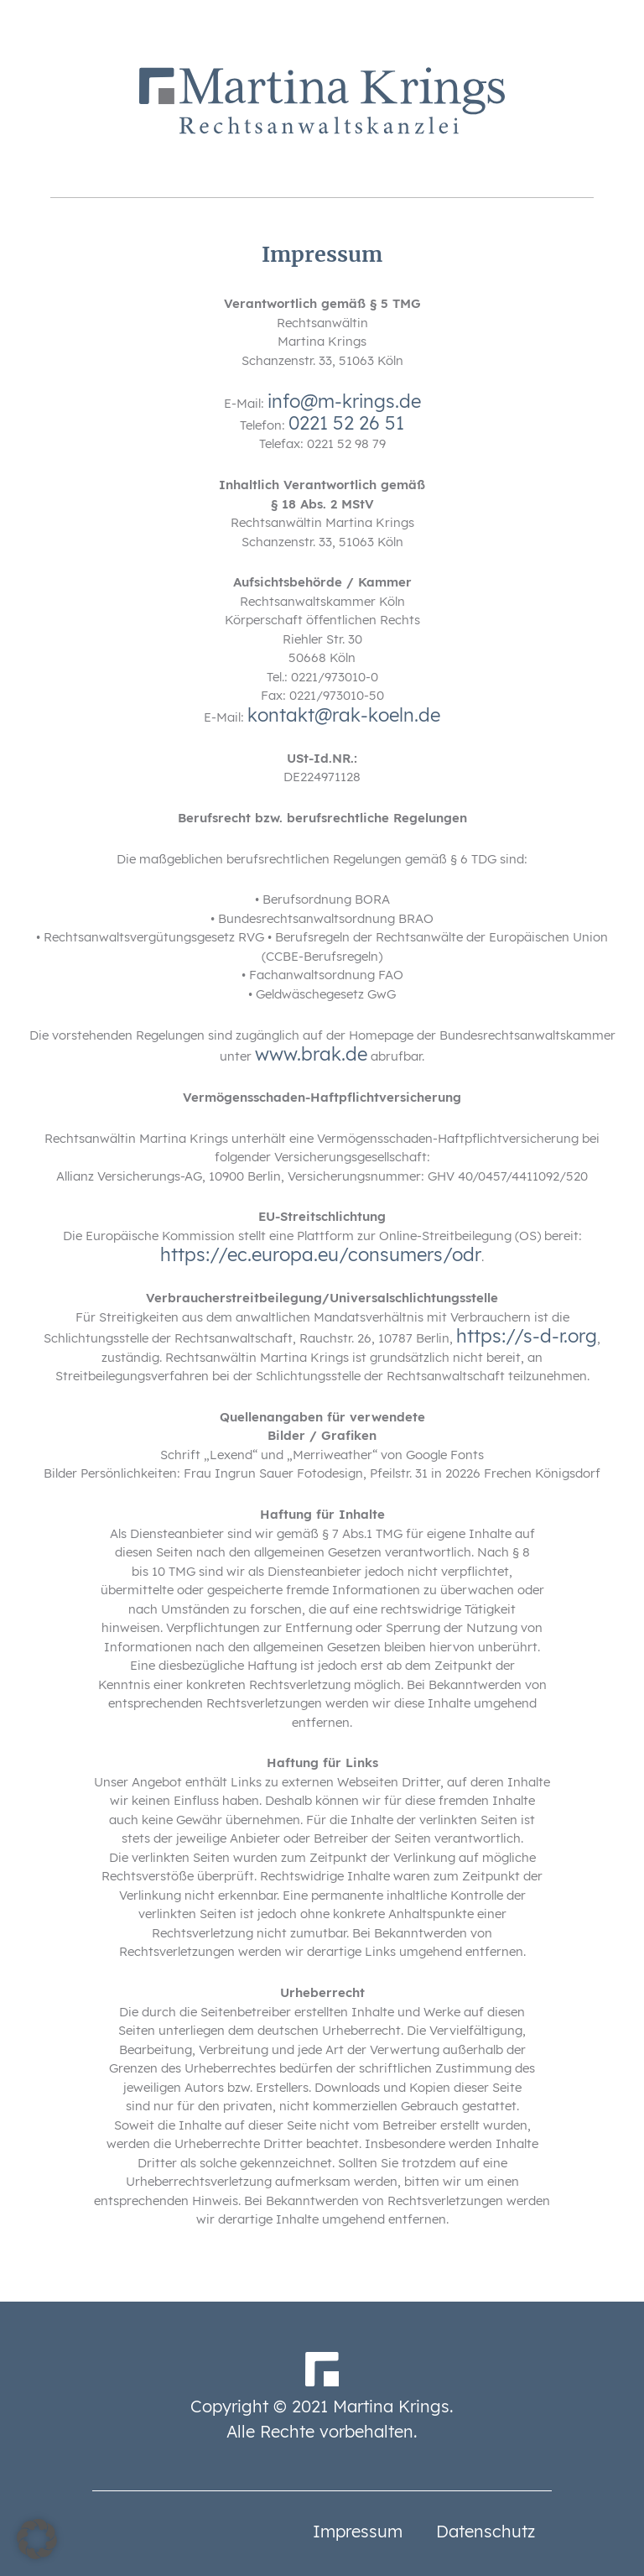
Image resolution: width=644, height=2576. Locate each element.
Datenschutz (485, 2531)
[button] (37, 2539)
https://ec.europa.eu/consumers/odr (320, 1254)
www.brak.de (311, 1054)
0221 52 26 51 (346, 423)
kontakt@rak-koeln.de (343, 715)
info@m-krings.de (344, 401)
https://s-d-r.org (526, 1336)
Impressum (357, 2531)
